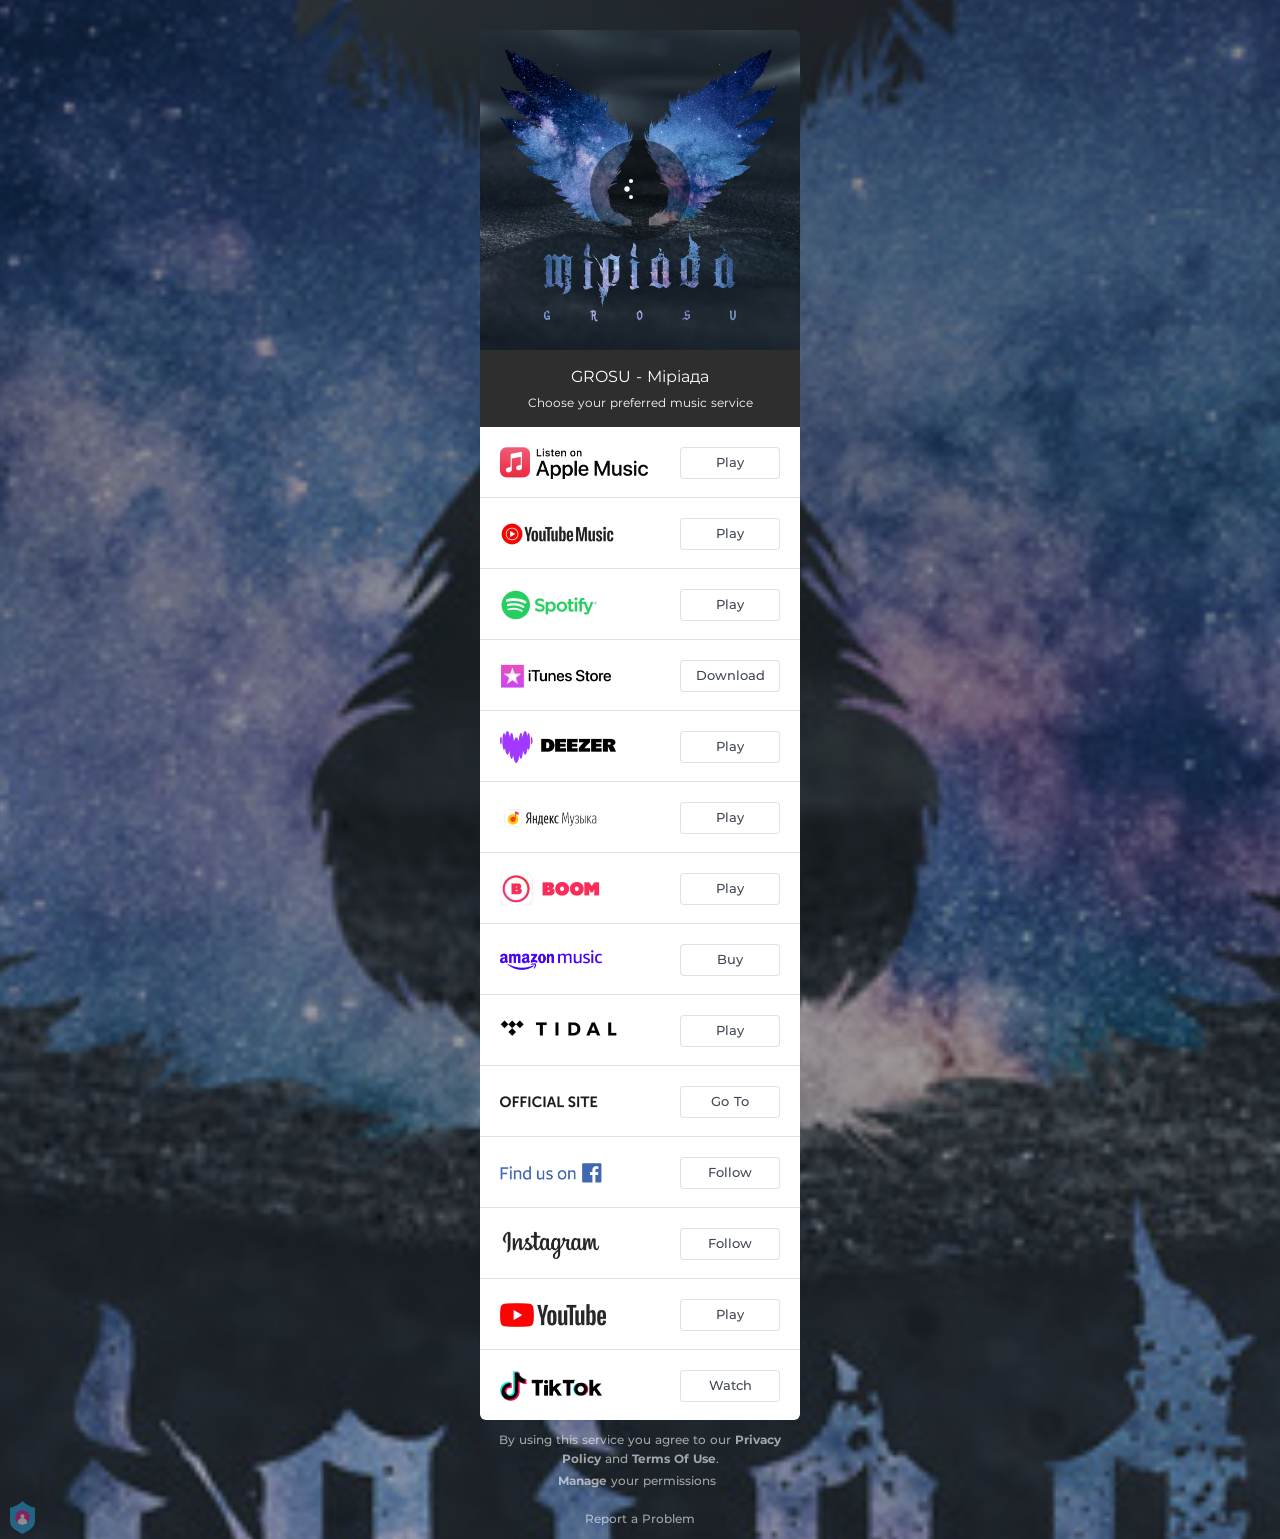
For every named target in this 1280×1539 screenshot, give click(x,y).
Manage (582, 1480)
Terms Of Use (674, 1458)
